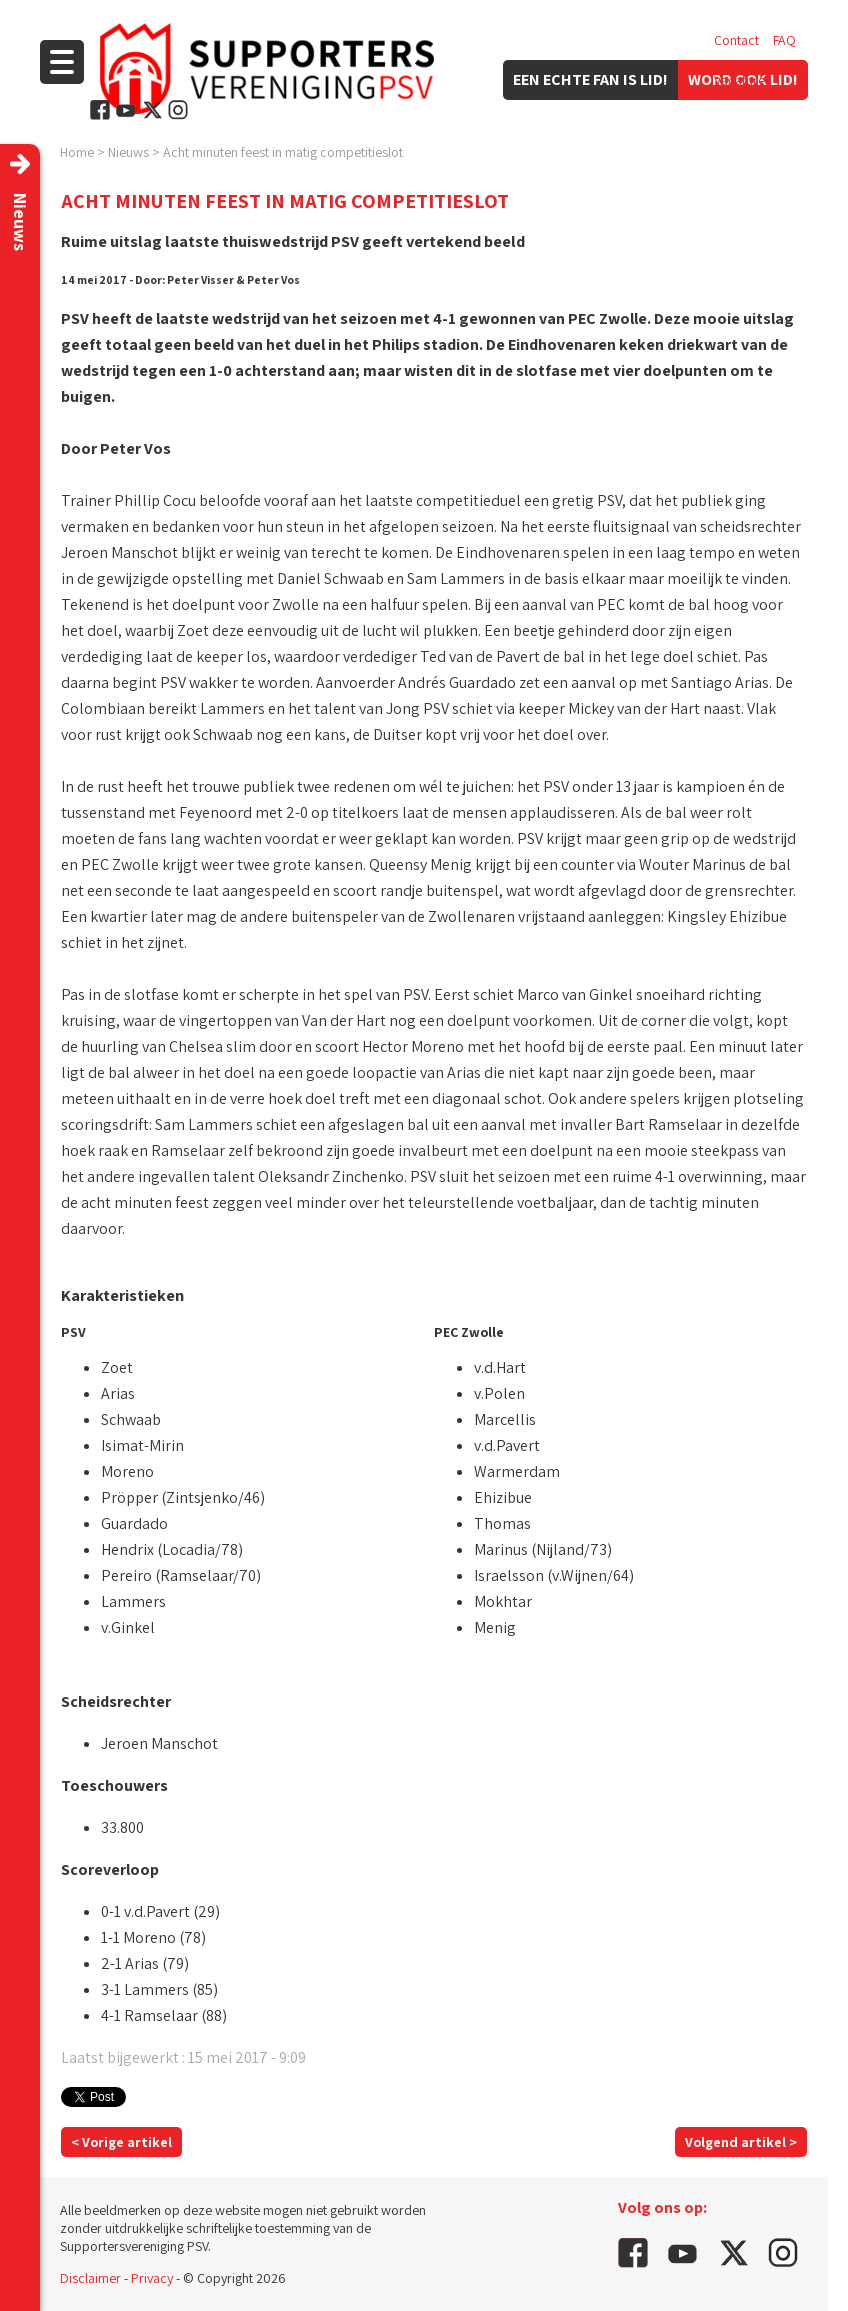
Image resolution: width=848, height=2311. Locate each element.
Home (77, 152)
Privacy (152, 2278)
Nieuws (128, 152)
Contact (736, 40)
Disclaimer (90, 2278)
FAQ (784, 40)
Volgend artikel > (741, 2142)
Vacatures (742, 80)
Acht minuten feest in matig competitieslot (283, 152)
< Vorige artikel (121, 2142)
